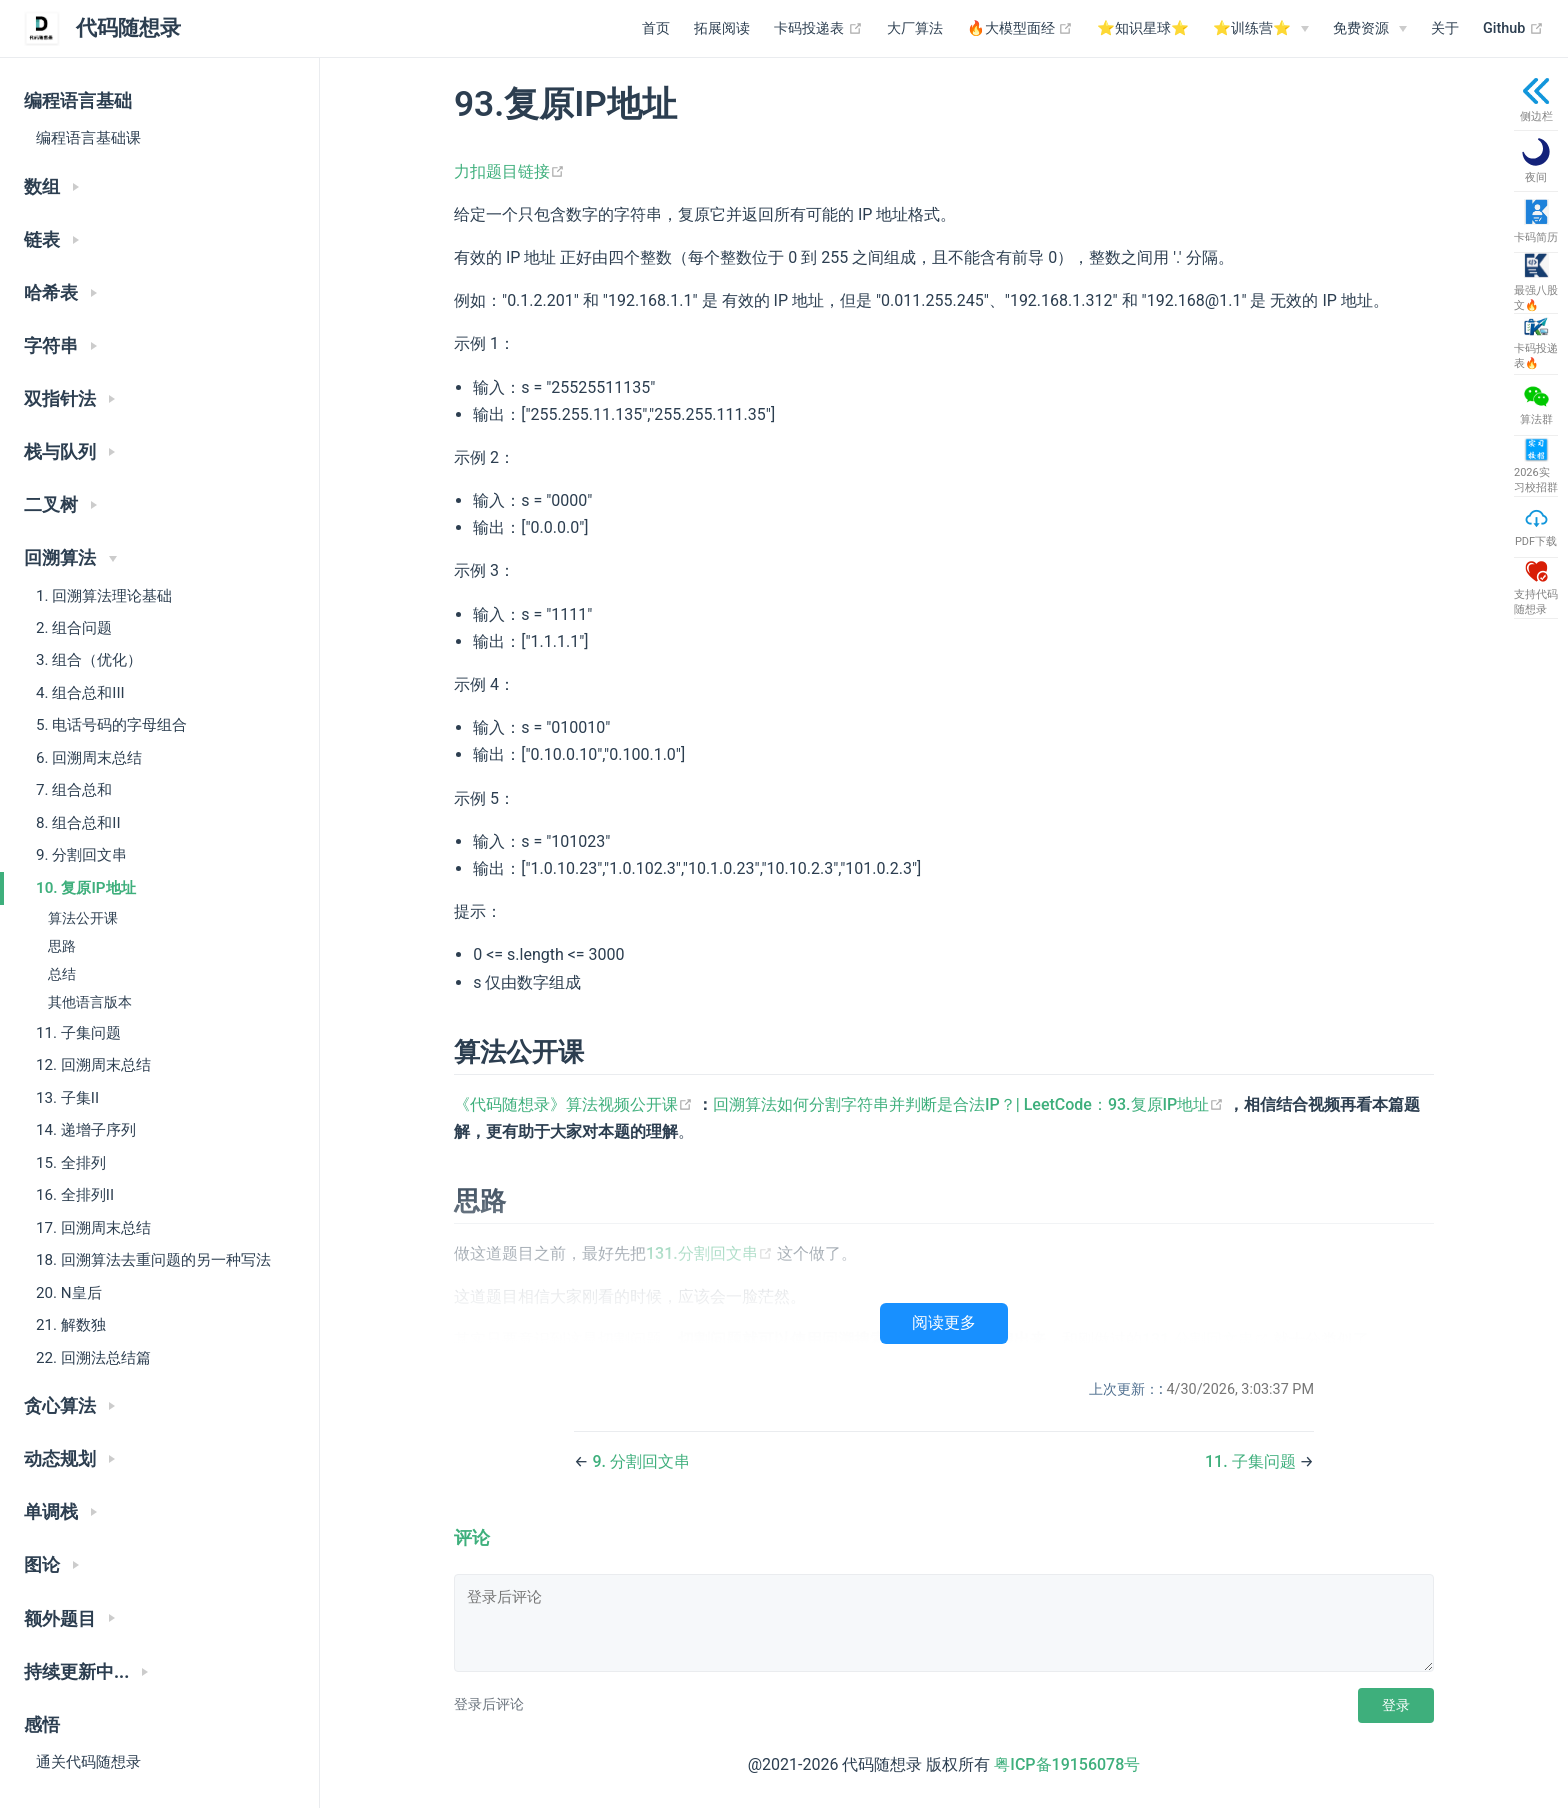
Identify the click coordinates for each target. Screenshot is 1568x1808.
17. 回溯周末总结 (93, 1228)
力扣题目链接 (509, 171)
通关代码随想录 (88, 1762)
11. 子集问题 (78, 1033)
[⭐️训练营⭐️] (1261, 29)
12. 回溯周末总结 (93, 1065)
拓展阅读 (722, 28)
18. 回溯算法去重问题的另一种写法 (153, 1260)
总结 (62, 974)
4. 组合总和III (80, 693)
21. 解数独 (71, 1325)
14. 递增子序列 (86, 1130)
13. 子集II (67, 1098)
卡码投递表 (818, 29)
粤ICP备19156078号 (1067, 1764)
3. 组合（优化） (89, 660)
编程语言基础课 (88, 138)
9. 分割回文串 (81, 855)
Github (1513, 29)
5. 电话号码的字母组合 (111, 725)
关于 (1445, 28)
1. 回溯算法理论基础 (104, 596)
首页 (656, 28)
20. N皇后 (69, 1293)
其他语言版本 (90, 1002)
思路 (62, 946)
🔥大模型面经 (1020, 29)
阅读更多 (944, 1322)
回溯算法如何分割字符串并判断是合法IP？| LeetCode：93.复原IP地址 (970, 1104)
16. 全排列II (75, 1195)
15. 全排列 (71, 1163)
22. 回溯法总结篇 (93, 1358)
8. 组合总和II (78, 823)
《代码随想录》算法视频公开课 (575, 1104)
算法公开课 (83, 918)
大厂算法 (915, 28)
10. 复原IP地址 (86, 888)
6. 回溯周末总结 (89, 758)
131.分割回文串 (711, 1253)
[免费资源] (1370, 29)
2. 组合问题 (74, 628)
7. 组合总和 (74, 790)
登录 (1396, 1705)
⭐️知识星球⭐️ (1143, 28)
